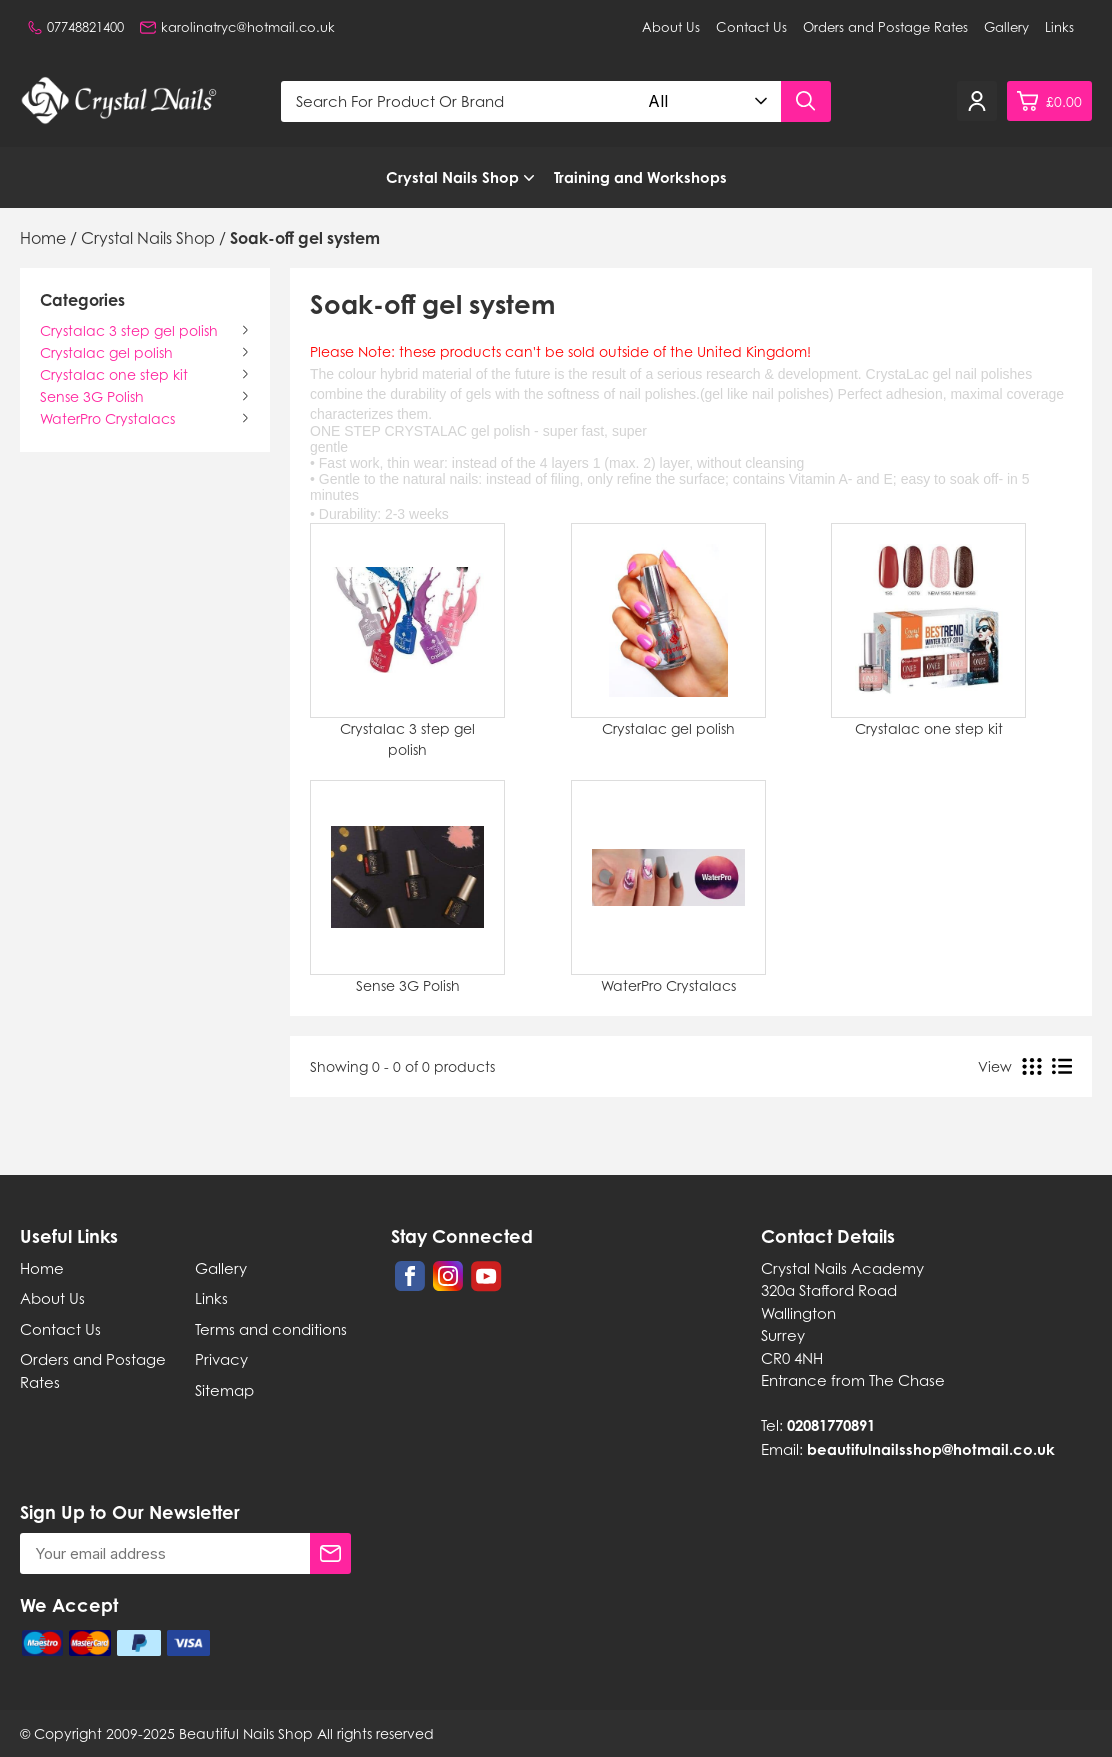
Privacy (221, 1359)
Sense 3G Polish (92, 396)
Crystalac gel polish (106, 352)
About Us (671, 27)
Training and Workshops (640, 177)
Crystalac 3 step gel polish (129, 330)
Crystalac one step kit (114, 374)
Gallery (1006, 27)
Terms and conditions (271, 1329)
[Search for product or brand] (459, 101)
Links (1059, 27)
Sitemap (224, 1390)
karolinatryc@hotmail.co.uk (237, 27)
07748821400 (76, 27)
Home (42, 1268)
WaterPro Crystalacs (107, 418)
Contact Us (751, 27)
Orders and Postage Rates (885, 27)
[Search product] (806, 101)
